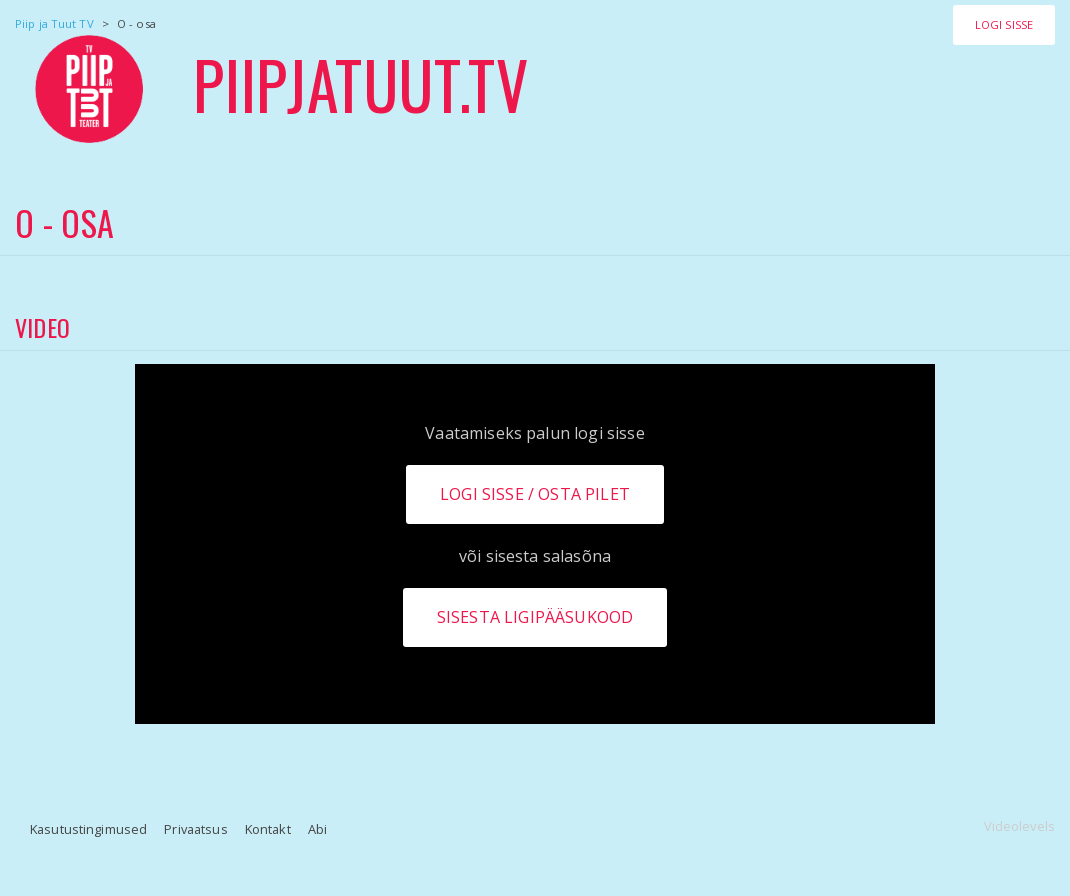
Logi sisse (1004, 24)
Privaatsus (195, 829)
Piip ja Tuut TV (54, 23)
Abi (317, 829)
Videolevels (1019, 826)
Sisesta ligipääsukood (535, 617)
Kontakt (268, 829)
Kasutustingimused (88, 829)
